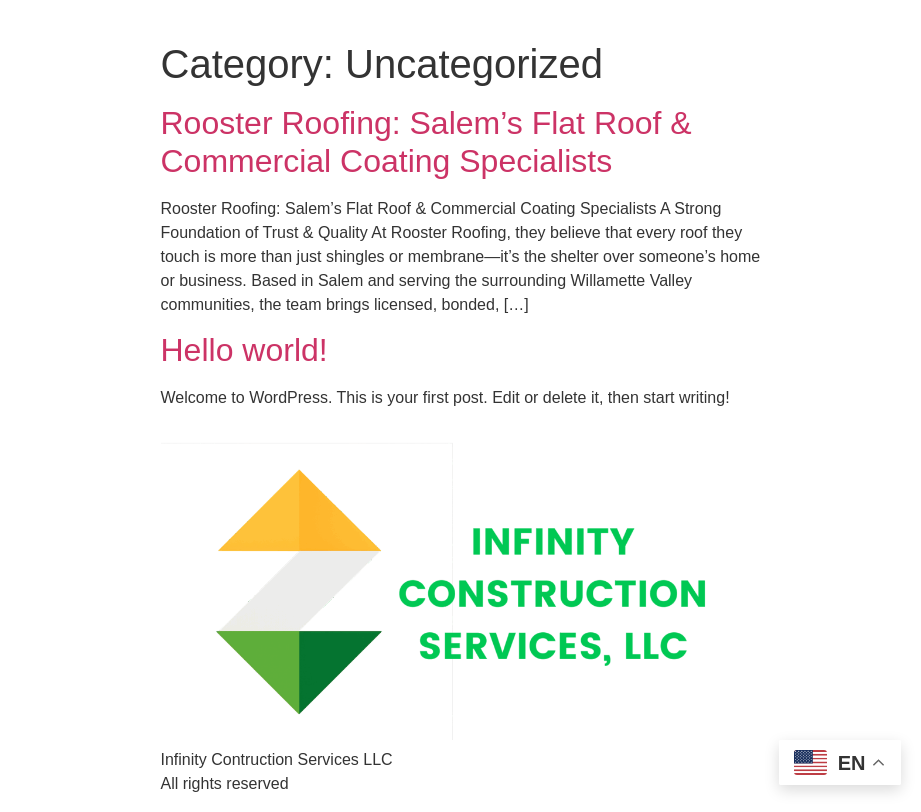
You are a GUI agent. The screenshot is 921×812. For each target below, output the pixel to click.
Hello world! (244, 350)
